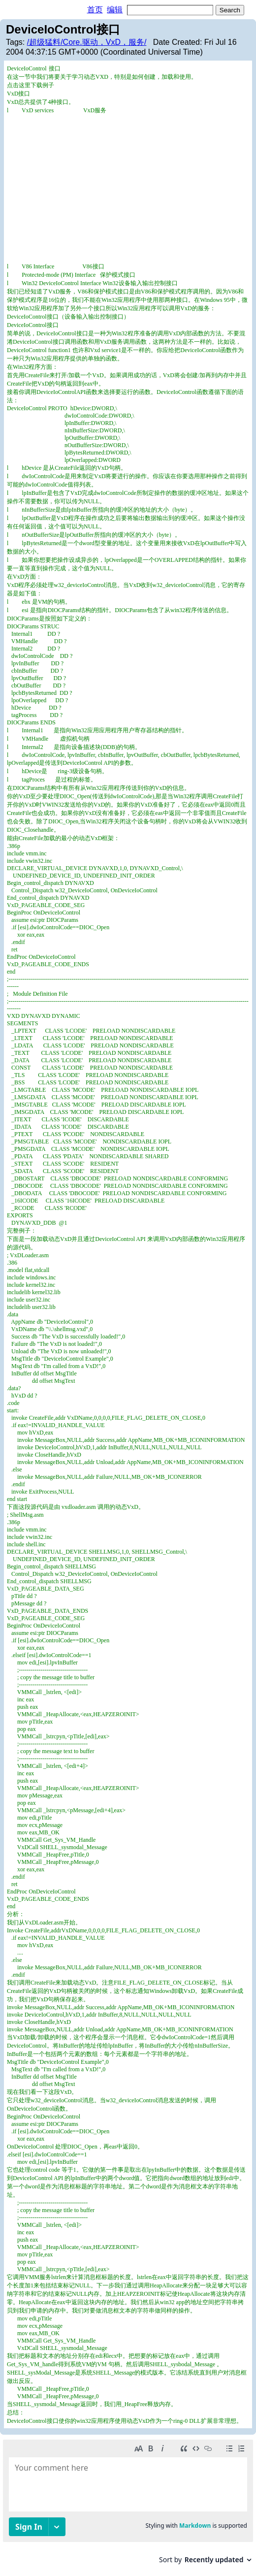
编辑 (115, 9)
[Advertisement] (128, 189)
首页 (95, 9)
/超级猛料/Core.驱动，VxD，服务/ (87, 42)
